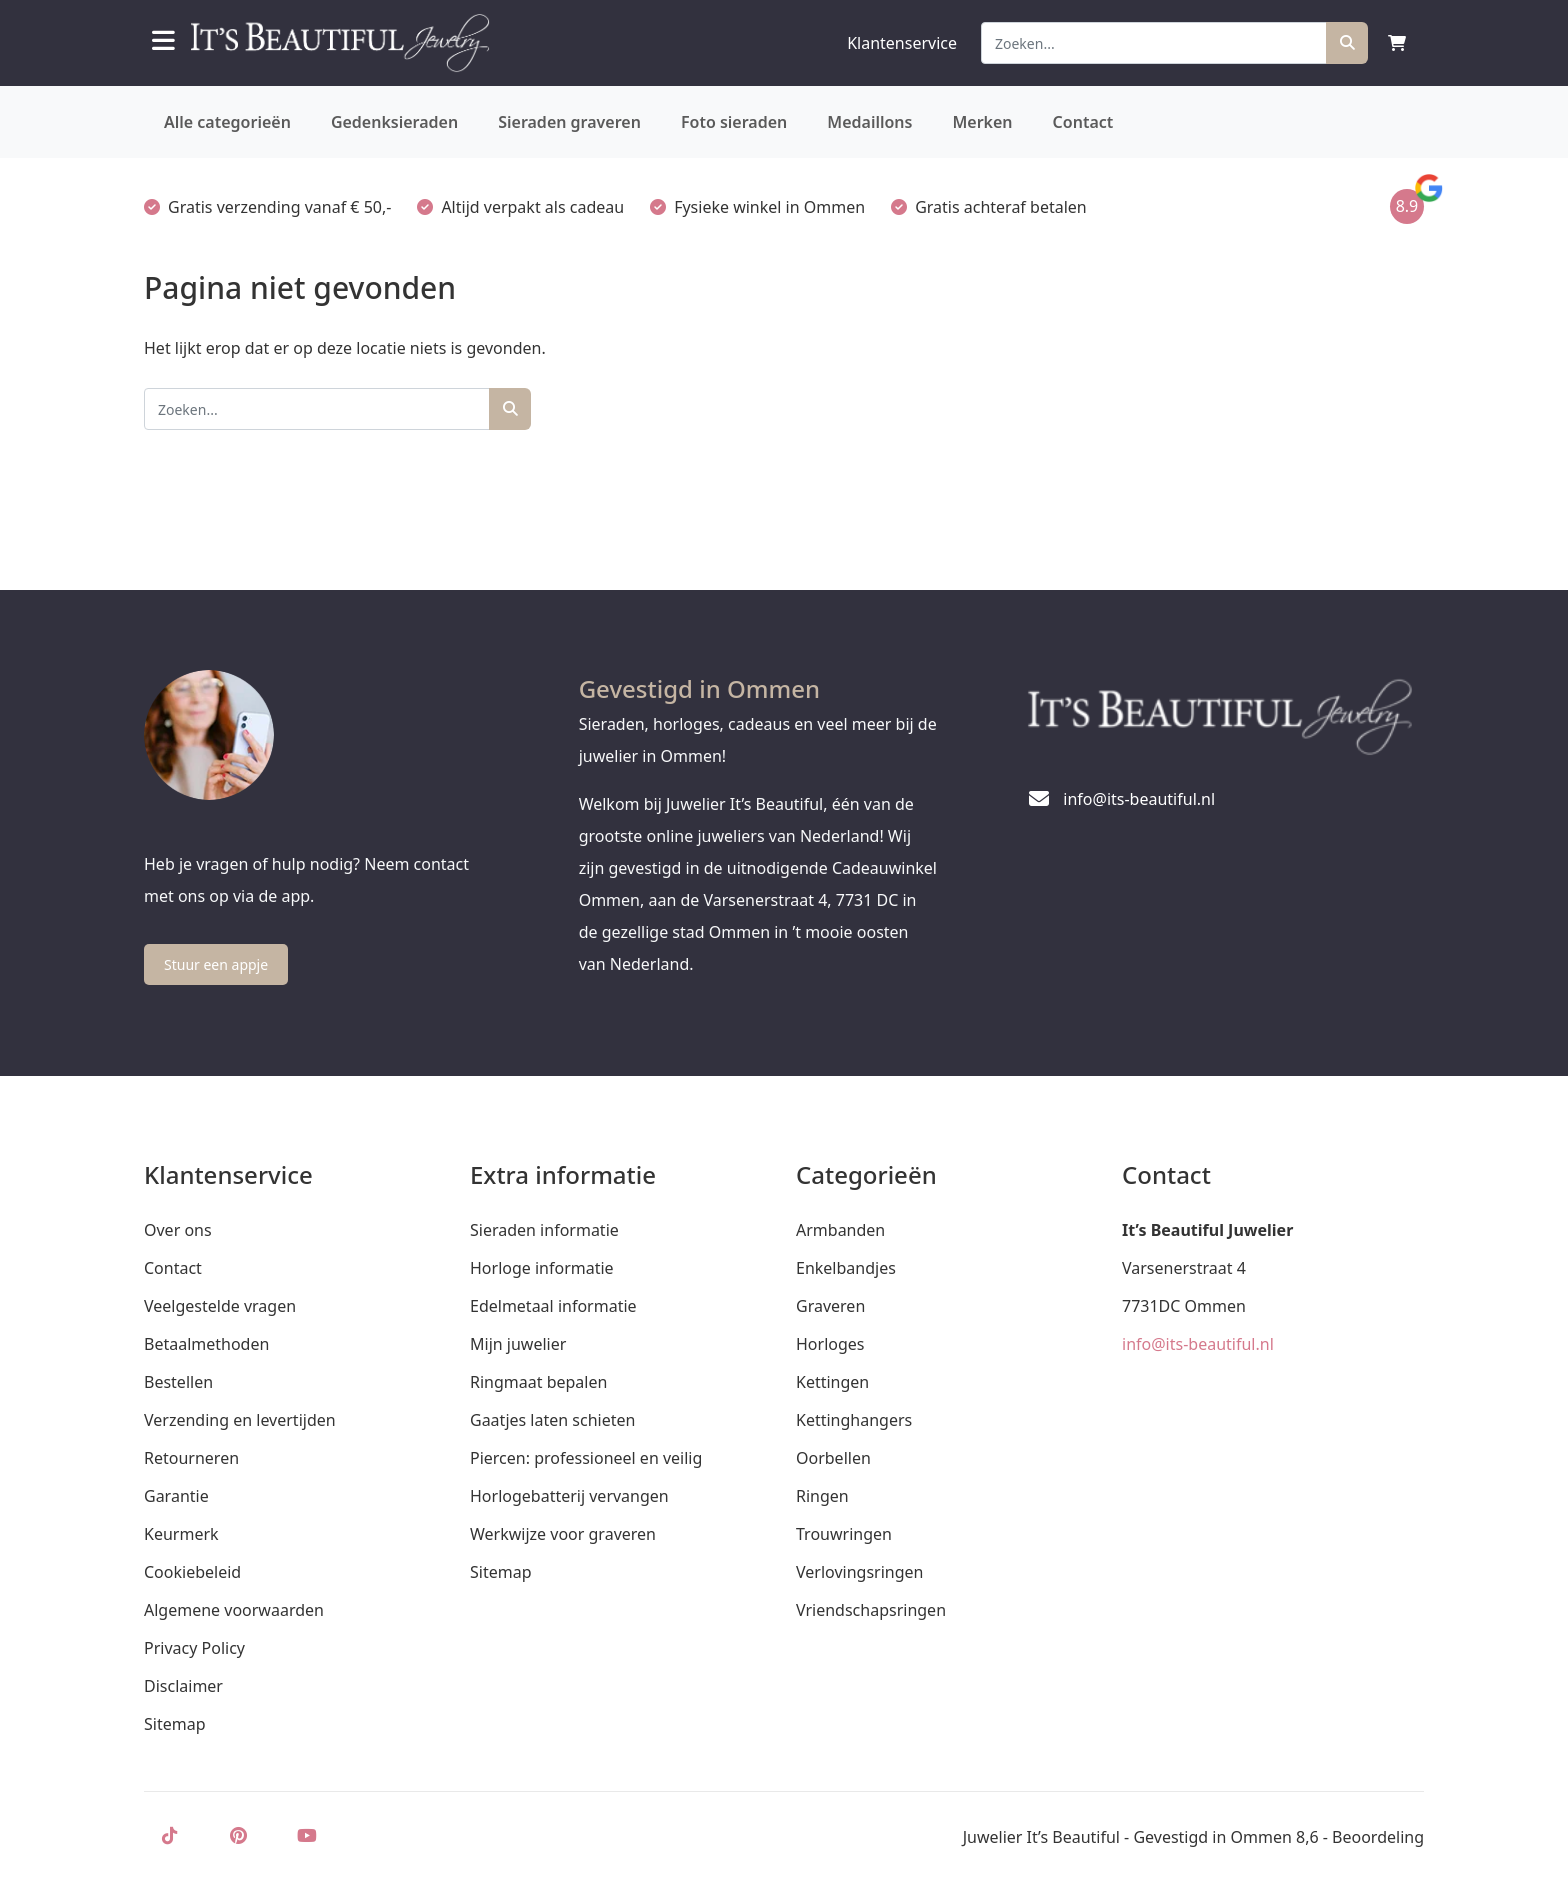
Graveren (830, 1306)
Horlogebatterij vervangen (569, 1496)
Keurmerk (181, 1534)
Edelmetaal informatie (553, 1306)
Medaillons (869, 122)
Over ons (178, 1230)
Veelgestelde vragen (220, 1306)
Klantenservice (902, 43)
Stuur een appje (216, 964)
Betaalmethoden (206, 1344)
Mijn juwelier (518, 1344)
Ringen (822, 1496)
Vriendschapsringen (871, 1610)
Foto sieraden (734, 122)
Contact (1083, 122)
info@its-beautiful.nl (1198, 1344)
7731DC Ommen (1184, 1306)
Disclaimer (183, 1686)
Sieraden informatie (544, 1230)
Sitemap (175, 1724)
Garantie (176, 1496)
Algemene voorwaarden (234, 1610)
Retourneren (191, 1458)
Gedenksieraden (394, 122)
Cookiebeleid (192, 1572)
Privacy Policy (194, 1648)
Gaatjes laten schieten (552, 1420)
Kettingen (832, 1382)
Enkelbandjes (846, 1268)
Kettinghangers (854, 1420)
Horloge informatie (542, 1268)
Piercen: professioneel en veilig (586, 1458)
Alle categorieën (227, 122)
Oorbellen (833, 1458)
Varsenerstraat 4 (1184, 1268)
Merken (982, 122)
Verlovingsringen (859, 1572)
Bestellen (178, 1382)
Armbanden (840, 1230)
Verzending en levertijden (240, 1420)
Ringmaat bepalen (538, 1382)
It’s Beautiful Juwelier (1207, 1230)
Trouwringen (844, 1534)
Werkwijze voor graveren (563, 1534)
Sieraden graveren (569, 122)
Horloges (830, 1344)
